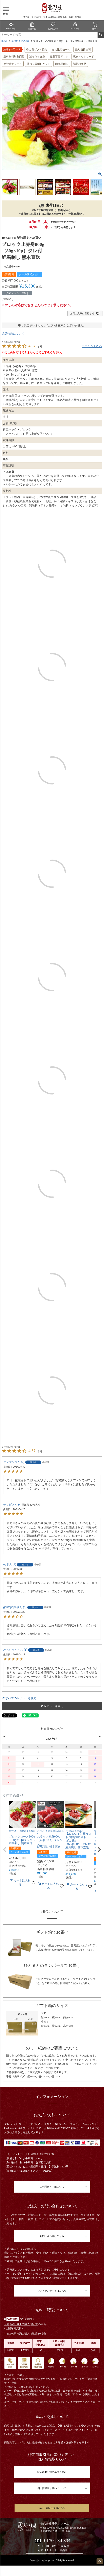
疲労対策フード (12, 63)
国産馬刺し (61, 63)
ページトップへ (100, 2561)
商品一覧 (32, 26)
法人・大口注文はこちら (52, 2507)
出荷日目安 (54, 205)
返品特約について (13, 333)
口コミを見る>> (92, 346)
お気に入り (53, 26)
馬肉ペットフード (83, 56)
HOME (4, 41)
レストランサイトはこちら (51, 2290)
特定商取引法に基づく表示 (51, 2472)
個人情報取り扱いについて (51, 2488)
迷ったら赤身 (37, 56)
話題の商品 (79, 63)
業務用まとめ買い (20, 41)
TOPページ (11, 26)
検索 (101, 35)
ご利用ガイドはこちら (52, 2186)
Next (97, 120)
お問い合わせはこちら (52, 2236)
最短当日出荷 (83, 49)
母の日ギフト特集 (36, 49)
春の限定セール (61, 49)
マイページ (75, 26)
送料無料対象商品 (13, 56)
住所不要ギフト (59, 56)
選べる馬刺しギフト (38, 63)
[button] (5, 1849)
